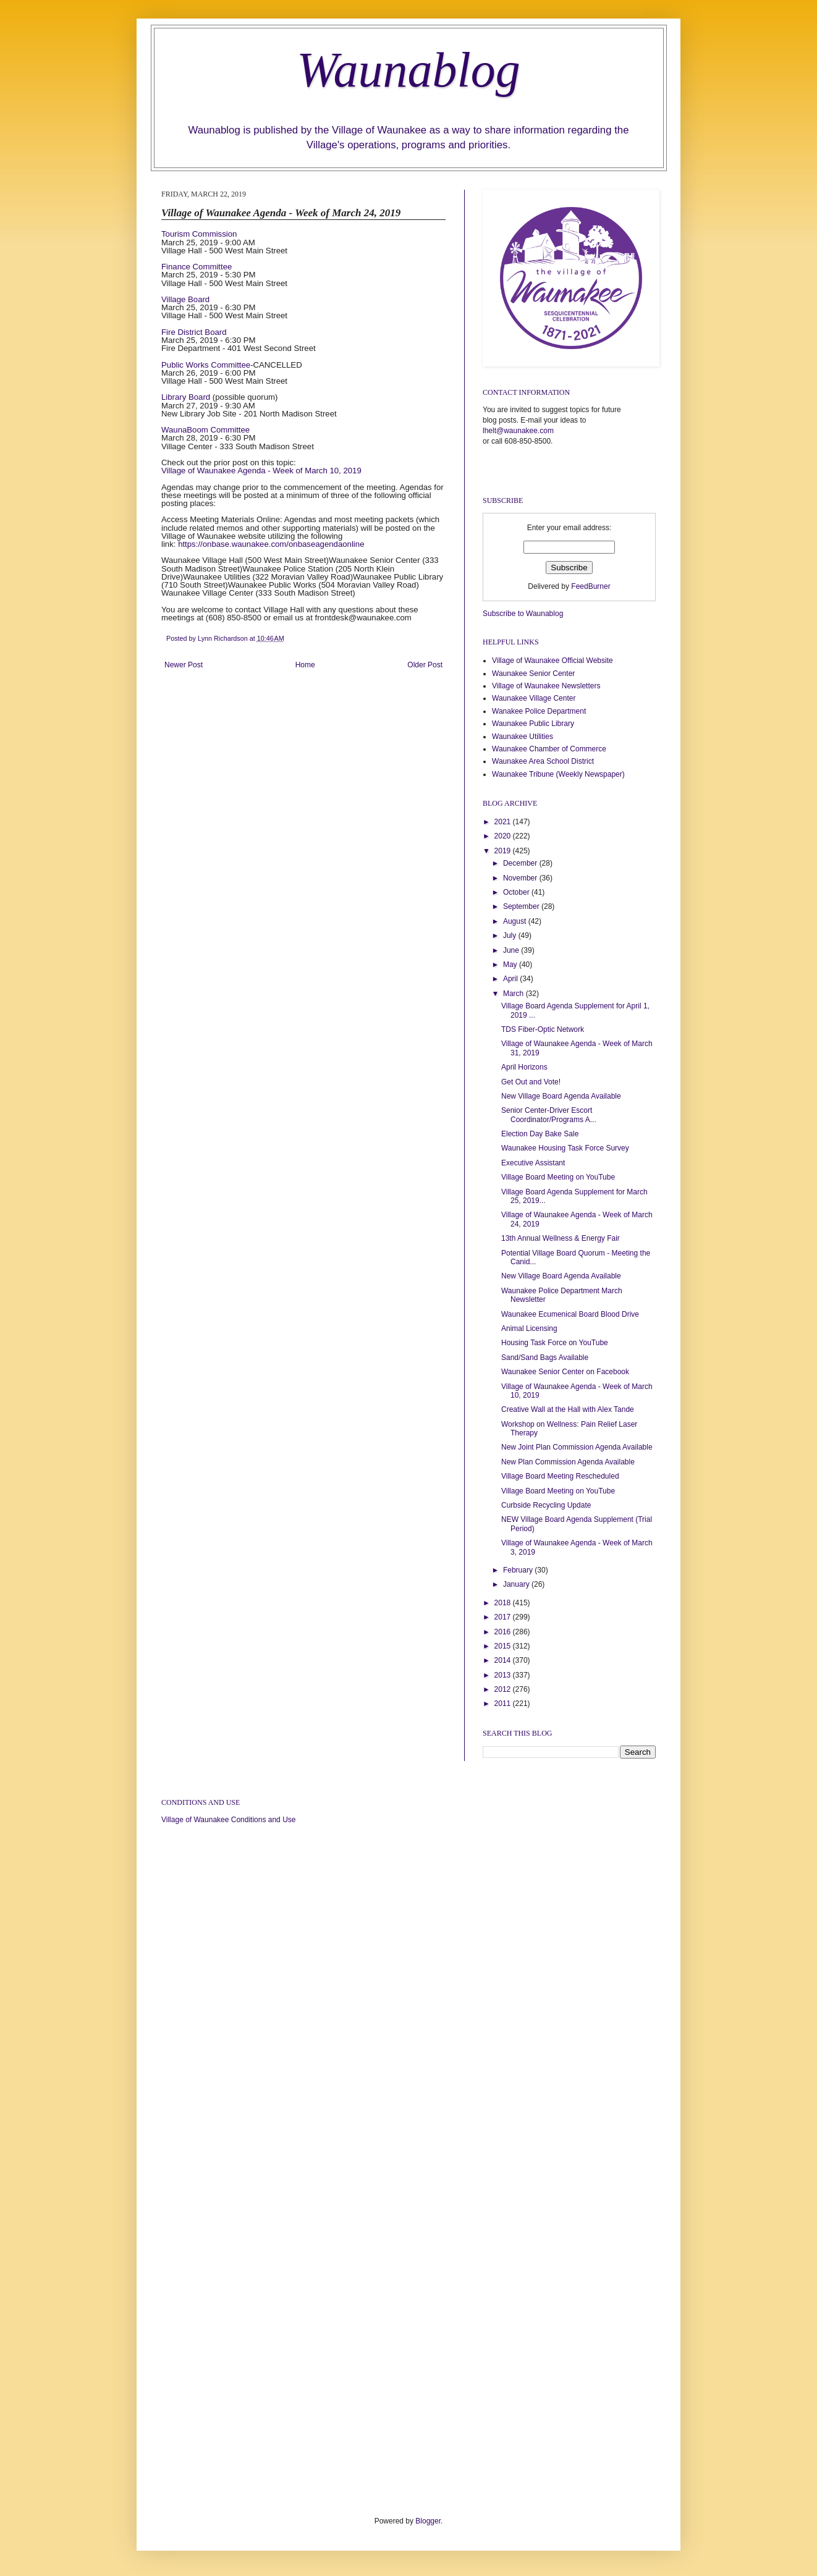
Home (305, 665)
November (521, 878)
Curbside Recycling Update (546, 1505)
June (512, 950)
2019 (503, 851)
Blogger (428, 2521)
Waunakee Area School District (543, 761)
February (519, 1570)
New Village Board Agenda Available (561, 1096)
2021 (503, 821)
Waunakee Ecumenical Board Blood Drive (570, 1314)
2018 (503, 1602)
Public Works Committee (205, 365)
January (517, 1584)
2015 (503, 1646)
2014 (503, 1660)
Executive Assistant (533, 1163)
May (511, 964)
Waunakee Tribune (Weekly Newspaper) (558, 774)
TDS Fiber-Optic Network (542, 1029)
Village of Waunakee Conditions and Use (228, 1819)
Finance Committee (196, 266)
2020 (503, 836)
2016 (503, 1632)
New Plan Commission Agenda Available (568, 1462)
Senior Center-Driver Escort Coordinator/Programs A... (548, 1114)
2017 (503, 1617)
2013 (503, 1675)
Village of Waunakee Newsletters (546, 686)
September (522, 906)
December (521, 863)
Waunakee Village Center (533, 698)
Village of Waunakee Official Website (552, 660)
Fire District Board (194, 332)
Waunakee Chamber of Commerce (549, 749)
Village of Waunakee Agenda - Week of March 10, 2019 (261, 470)
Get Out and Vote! (531, 1082)
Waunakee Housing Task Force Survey (565, 1148)
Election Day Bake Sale (539, 1134)
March (514, 993)
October (517, 892)
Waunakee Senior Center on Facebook (565, 1371)
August (515, 921)
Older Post (424, 665)
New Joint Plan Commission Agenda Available (577, 1447)
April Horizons (524, 1067)
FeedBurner (590, 586)
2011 (503, 1703)
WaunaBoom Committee (205, 429)
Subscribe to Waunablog (523, 613)
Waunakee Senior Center (533, 673)
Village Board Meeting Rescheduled (560, 1476)
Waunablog (408, 70)
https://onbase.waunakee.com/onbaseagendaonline (271, 544)
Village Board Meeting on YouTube (558, 1177)
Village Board (185, 299)
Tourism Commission (199, 234)
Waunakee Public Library (533, 723)
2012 (503, 1689)
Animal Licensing (529, 1328)
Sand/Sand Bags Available (544, 1357)
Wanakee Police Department (539, 711)
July (511, 935)
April (511, 978)
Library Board (185, 397)
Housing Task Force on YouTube (554, 1342)
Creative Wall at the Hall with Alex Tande (567, 1409)
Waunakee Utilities (522, 736)
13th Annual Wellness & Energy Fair (560, 1238)
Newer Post (183, 665)
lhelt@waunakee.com (518, 430)
